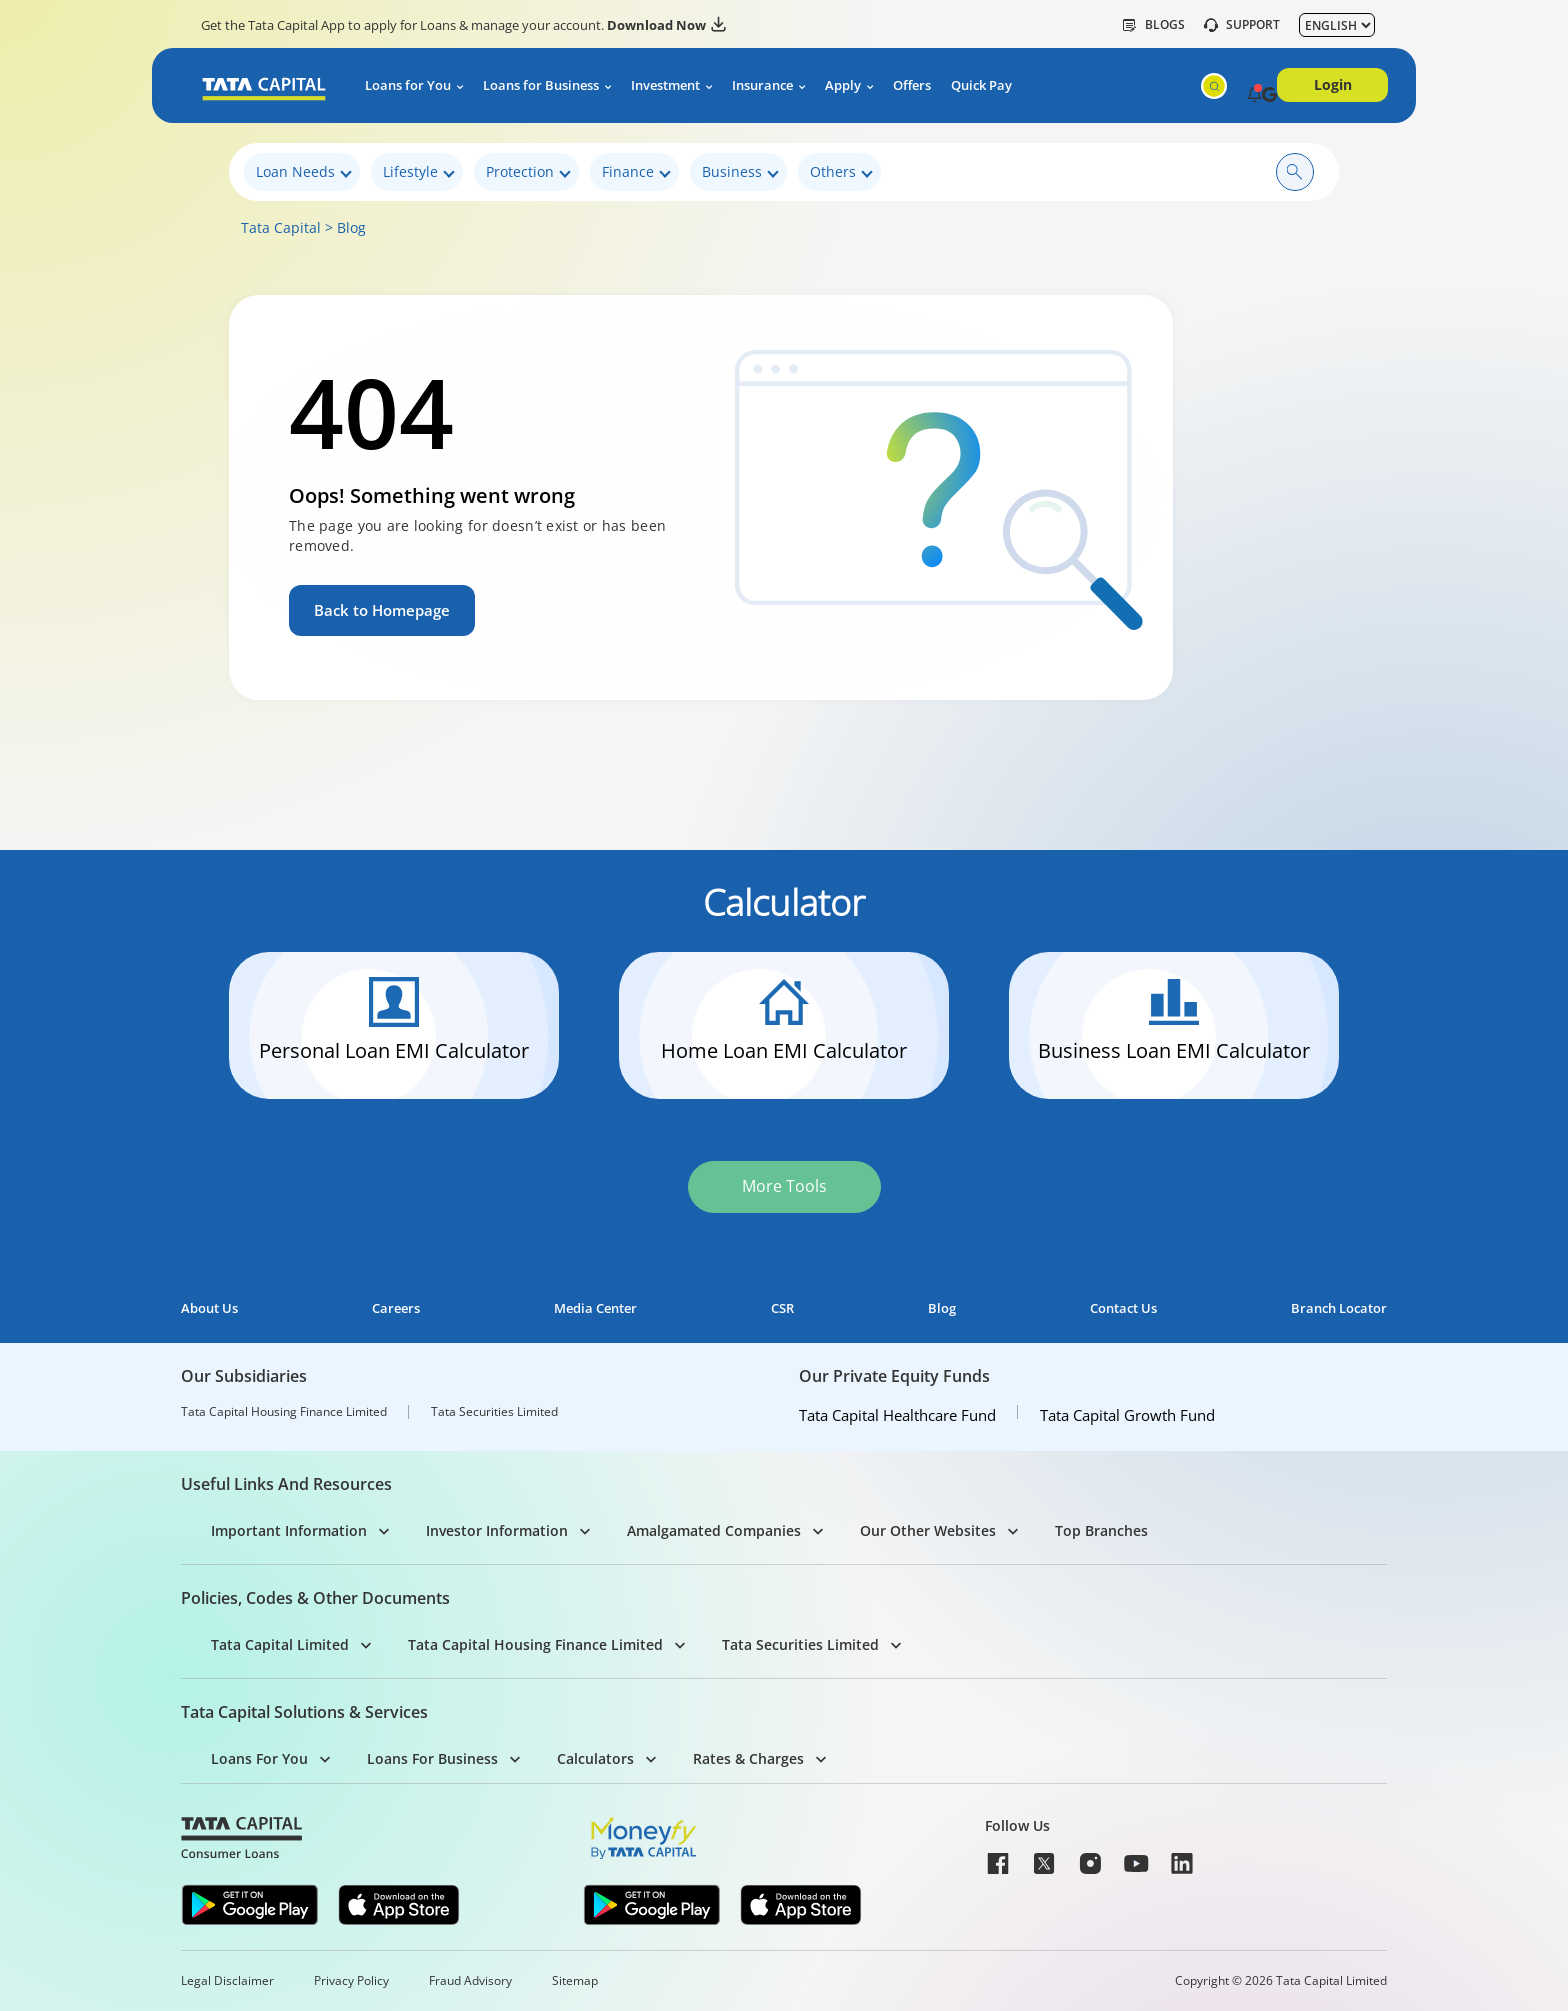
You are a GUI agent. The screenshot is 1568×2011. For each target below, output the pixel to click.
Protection (528, 172)
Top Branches (1101, 1530)
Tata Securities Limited (494, 1412)
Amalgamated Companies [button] (714, 1530)
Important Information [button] (289, 1530)
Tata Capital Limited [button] (280, 1644)
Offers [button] (912, 85)
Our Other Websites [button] (928, 1530)
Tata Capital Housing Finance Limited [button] (535, 1644)
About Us (209, 1308)
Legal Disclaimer (227, 1981)
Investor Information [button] (497, 1530)
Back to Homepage (386, 610)
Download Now (666, 25)
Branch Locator (1339, 1308)
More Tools (784, 1186)
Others (841, 172)
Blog (351, 227)
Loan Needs (304, 172)
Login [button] (1333, 84)
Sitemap (575, 1981)
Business (740, 172)
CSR (782, 1308)
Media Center (595, 1308)
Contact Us (1123, 1308)
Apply (843, 85)
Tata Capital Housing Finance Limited (284, 1412)
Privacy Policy (351, 1981)
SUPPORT (1242, 25)
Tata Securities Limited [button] (800, 1644)
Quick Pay (981, 85)
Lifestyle (419, 172)
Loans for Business (541, 85)
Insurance (762, 85)
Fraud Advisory (470, 1981)
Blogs (1154, 25)
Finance (636, 172)
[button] (1254, 96)
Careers (396, 1308)
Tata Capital (281, 227)
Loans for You (408, 85)
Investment (665, 85)
